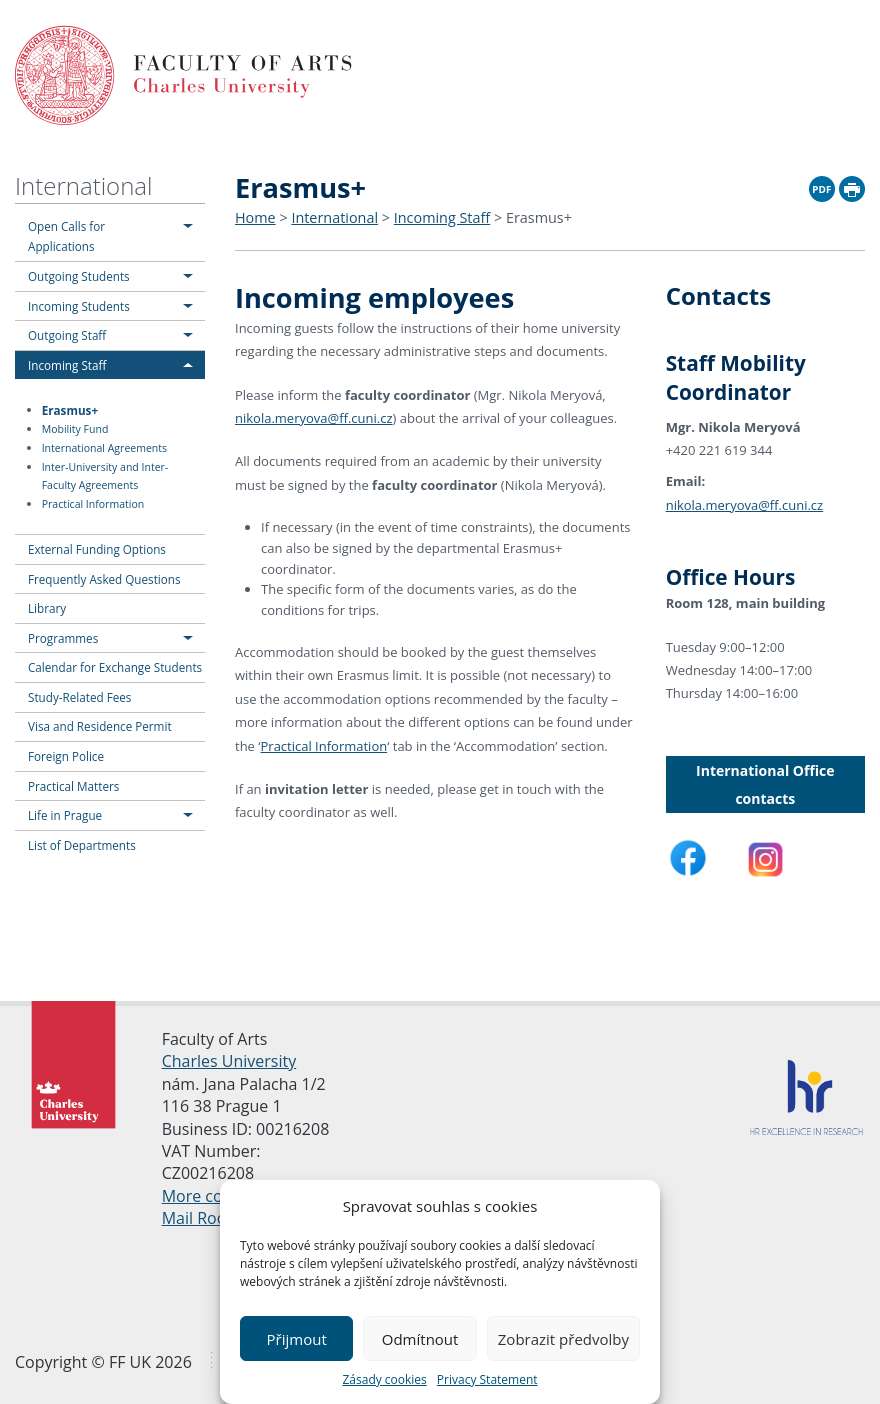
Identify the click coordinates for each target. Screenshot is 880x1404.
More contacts (215, 1194)
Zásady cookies (384, 1379)
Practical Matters (73, 786)
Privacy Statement (487, 1379)
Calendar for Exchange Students (115, 667)
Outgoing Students (79, 276)
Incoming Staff (67, 365)
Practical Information (93, 504)
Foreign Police (66, 756)
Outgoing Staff (67, 335)
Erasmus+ (70, 409)
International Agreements (104, 448)
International (83, 185)
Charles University (229, 1060)
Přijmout (297, 1339)
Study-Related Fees (79, 697)
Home (255, 217)
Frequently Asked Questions (104, 579)
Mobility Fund (75, 429)
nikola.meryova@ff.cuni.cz (314, 418)
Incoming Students (79, 306)
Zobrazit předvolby (563, 1339)
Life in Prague (65, 815)
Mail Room (201, 1217)
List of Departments (82, 845)
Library (47, 608)
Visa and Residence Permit (100, 726)
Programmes (63, 638)
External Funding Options (97, 549)
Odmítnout (420, 1339)
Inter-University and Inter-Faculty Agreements (105, 476)
